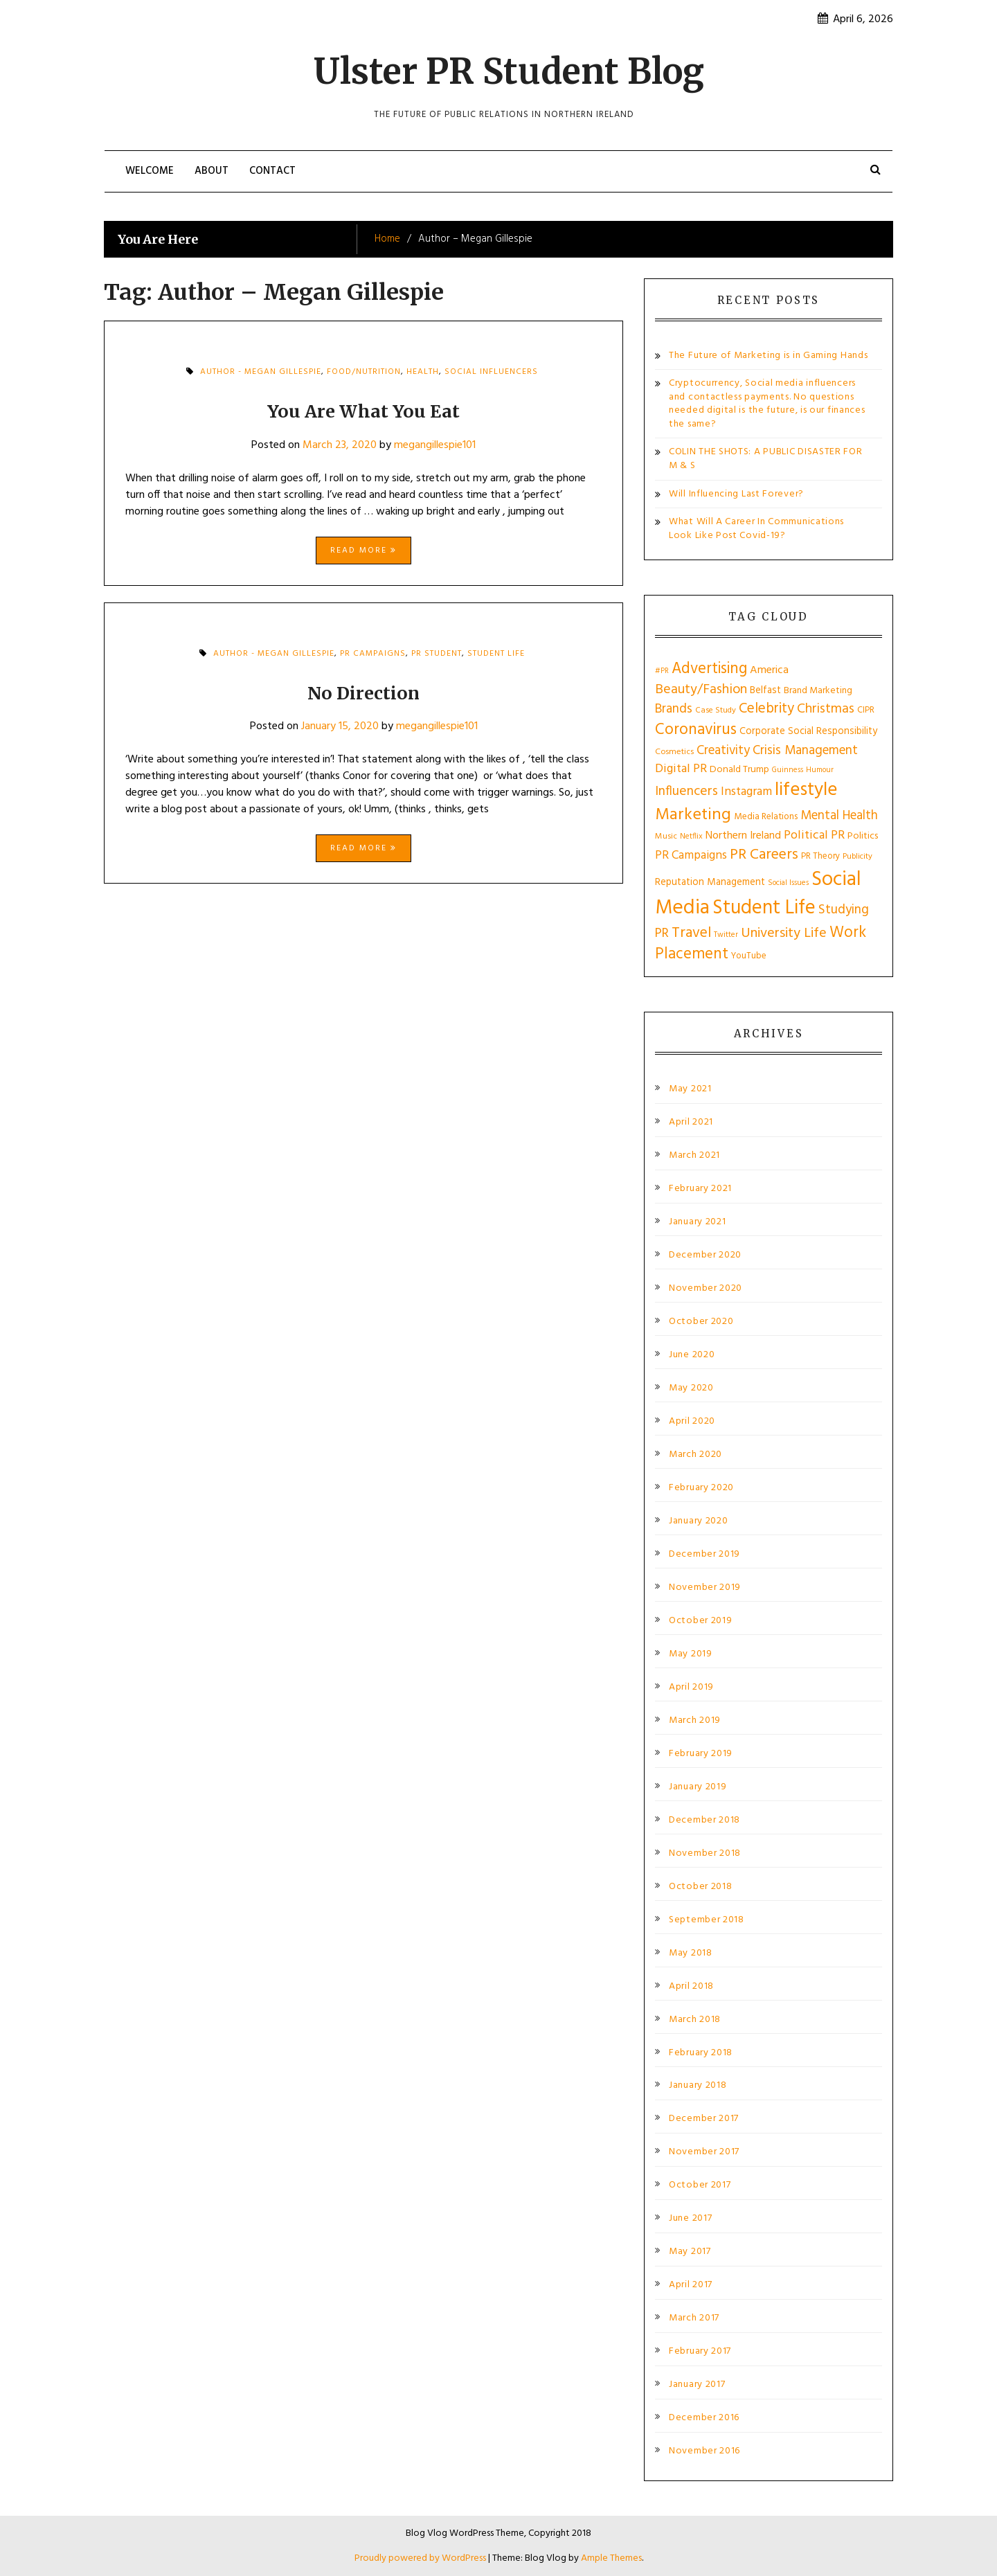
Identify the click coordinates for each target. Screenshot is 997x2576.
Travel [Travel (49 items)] (691, 933)
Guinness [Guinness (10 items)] (787, 770)
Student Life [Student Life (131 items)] (764, 908)
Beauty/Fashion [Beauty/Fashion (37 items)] (701, 690)
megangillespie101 (435, 445)
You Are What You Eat (363, 411)
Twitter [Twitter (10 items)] (726, 935)
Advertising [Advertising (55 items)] (709, 668)
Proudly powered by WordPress (421, 2558)
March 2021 (694, 1156)
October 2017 (699, 2185)
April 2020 (692, 1422)
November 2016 (704, 2451)
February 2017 (700, 2352)
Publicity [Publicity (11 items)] (857, 857)
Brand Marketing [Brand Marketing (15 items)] (818, 691)
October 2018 (700, 1887)
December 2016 (704, 2418)
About (211, 171)
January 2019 (697, 1787)
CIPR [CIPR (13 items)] (865, 710)
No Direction (363, 693)
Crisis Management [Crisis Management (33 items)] (805, 750)
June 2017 (690, 2219)
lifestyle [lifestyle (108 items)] (806, 790)
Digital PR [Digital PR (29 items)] (681, 769)
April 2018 (691, 1987)
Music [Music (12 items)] (666, 836)
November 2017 (704, 2152)
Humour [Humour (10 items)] (820, 770)
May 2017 (690, 2252)
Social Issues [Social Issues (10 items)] (788, 883)
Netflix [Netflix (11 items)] (691, 836)
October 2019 (700, 1621)
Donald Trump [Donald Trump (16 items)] (739, 770)
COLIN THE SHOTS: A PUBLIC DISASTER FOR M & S (766, 459)
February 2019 (701, 1754)
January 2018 (697, 2086)
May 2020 (691, 1388)
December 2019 (704, 1555)
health (422, 372)
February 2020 (701, 1488)
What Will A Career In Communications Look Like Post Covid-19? (756, 529)
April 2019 (691, 1687)
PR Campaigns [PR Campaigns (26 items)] (691, 855)
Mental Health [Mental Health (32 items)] (839, 815)
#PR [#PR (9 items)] (662, 671)
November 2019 (705, 1588)
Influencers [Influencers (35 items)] (686, 792)
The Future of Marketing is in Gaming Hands (768, 356)
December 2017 (704, 2119)
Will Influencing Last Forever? (736, 494)
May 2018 (690, 1953)
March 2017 (694, 2318)
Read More (363, 550)
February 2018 (701, 2053)
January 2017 (697, 2385)
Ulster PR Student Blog (509, 71)
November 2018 (705, 1854)
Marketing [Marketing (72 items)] (693, 815)
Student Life (496, 654)
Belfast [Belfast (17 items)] (765, 690)
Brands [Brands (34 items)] (673, 709)
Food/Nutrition (364, 372)
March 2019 (695, 1721)
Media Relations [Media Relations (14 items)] (766, 817)
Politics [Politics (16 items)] (862, 836)
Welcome (149, 171)
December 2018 (704, 1820)
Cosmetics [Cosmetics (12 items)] (674, 752)
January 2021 (697, 1222)
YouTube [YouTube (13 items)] (748, 956)
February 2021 (700, 1189)
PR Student (436, 654)
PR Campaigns (373, 654)
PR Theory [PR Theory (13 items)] (820, 856)
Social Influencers (491, 372)
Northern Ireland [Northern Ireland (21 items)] (743, 836)
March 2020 (695, 1455)
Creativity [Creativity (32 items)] (723, 750)
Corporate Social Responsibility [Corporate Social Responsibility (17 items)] (808, 731)
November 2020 (705, 1289)
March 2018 (695, 2020)
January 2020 (698, 1521)
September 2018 (706, 1920)
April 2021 (691, 1122)
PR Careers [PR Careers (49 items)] (764, 855)
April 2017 (690, 2285)
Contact (272, 171)
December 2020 (705, 1255)
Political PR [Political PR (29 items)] (814, 835)
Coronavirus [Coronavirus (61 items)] (696, 730)
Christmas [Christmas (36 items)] (825, 709)
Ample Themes (611, 2558)
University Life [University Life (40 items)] (784, 933)
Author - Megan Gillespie (260, 372)
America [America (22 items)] (769, 670)
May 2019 (690, 1654)
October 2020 (701, 1322)
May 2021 (690, 1089)
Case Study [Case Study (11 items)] (715, 710)
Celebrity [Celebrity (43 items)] (766, 708)
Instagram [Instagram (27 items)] (746, 792)
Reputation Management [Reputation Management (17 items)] (710, 882)
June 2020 (692, 1355)
